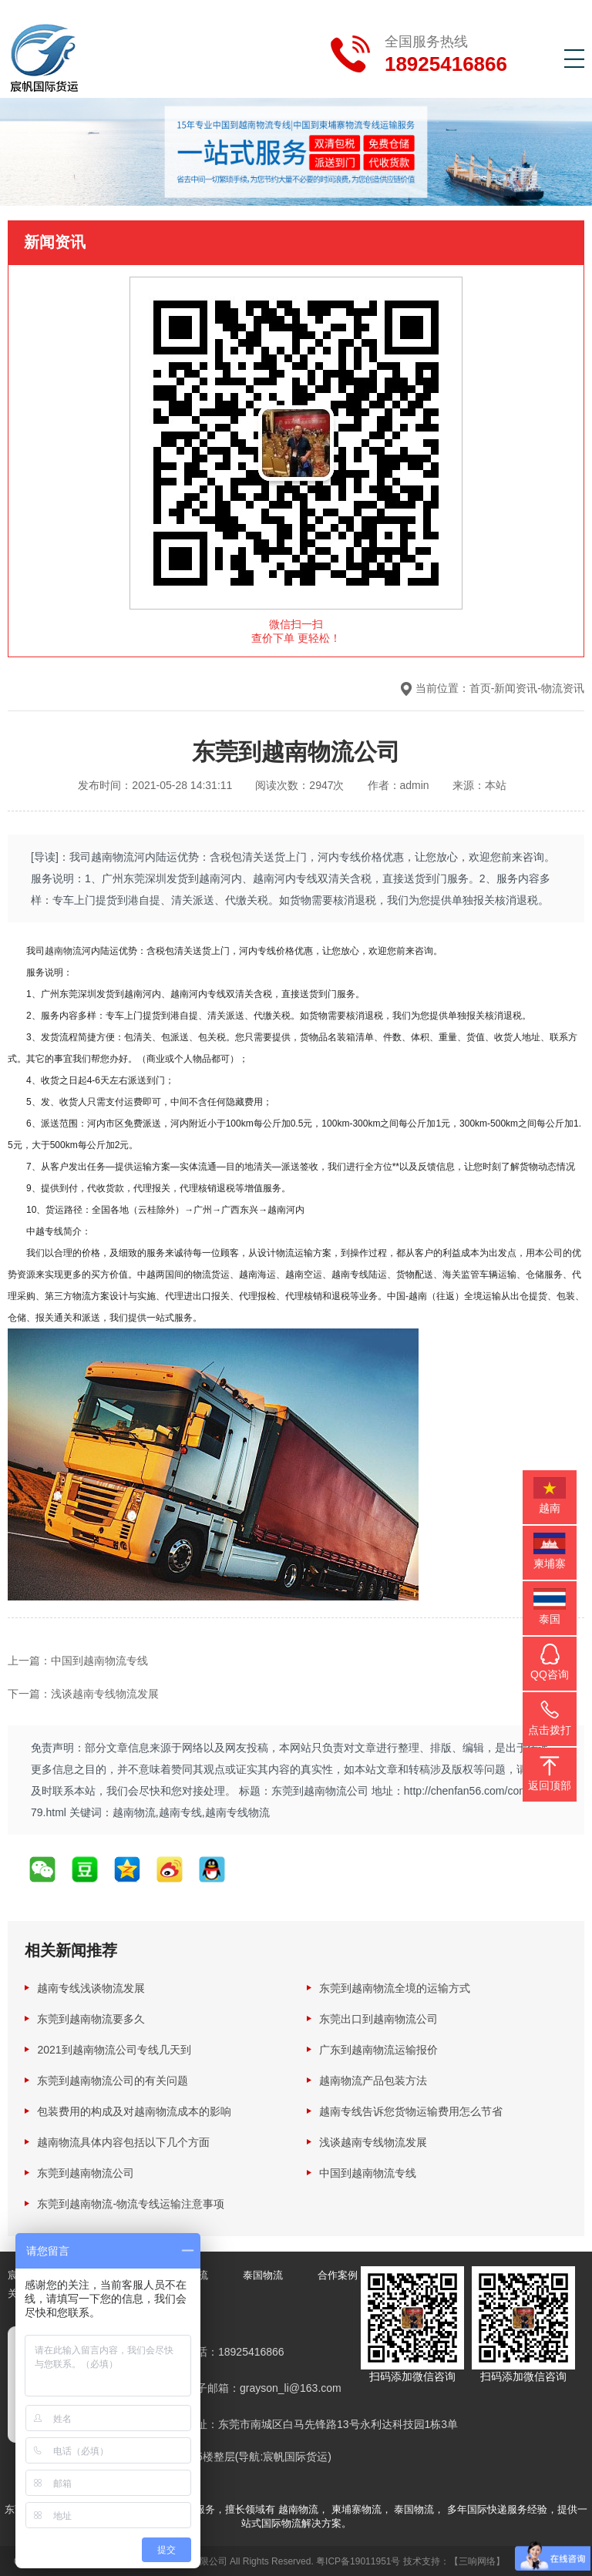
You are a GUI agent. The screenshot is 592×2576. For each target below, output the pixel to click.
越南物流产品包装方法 (373, 2080)
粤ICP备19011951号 (358, 2560)
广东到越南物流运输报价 (378, 2049)
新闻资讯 (515, 688)
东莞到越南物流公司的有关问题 (112, 2080)
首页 (480, 688)
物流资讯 (562, 688)
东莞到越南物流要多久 (91, 2018)
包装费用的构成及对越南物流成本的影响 (134, 2110)
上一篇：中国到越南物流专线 (78, 1660)
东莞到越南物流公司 (85, 2172)
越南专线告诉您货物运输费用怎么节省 (411, 2110)
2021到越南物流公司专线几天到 (113, 2049)
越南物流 (63, 950)
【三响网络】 (477, 2560)
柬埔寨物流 (356, 2508)
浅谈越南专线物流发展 (373, 2141)
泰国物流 (263, 2274)
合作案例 (338, 2274)
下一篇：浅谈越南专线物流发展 (83, 1693)
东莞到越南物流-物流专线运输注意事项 (130, 2203)
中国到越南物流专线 (367, 2172)
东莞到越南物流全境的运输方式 (394, 1987)
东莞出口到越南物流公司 (378, 2018)
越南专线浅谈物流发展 (91, 1987)
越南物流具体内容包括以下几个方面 (123, 2141)
